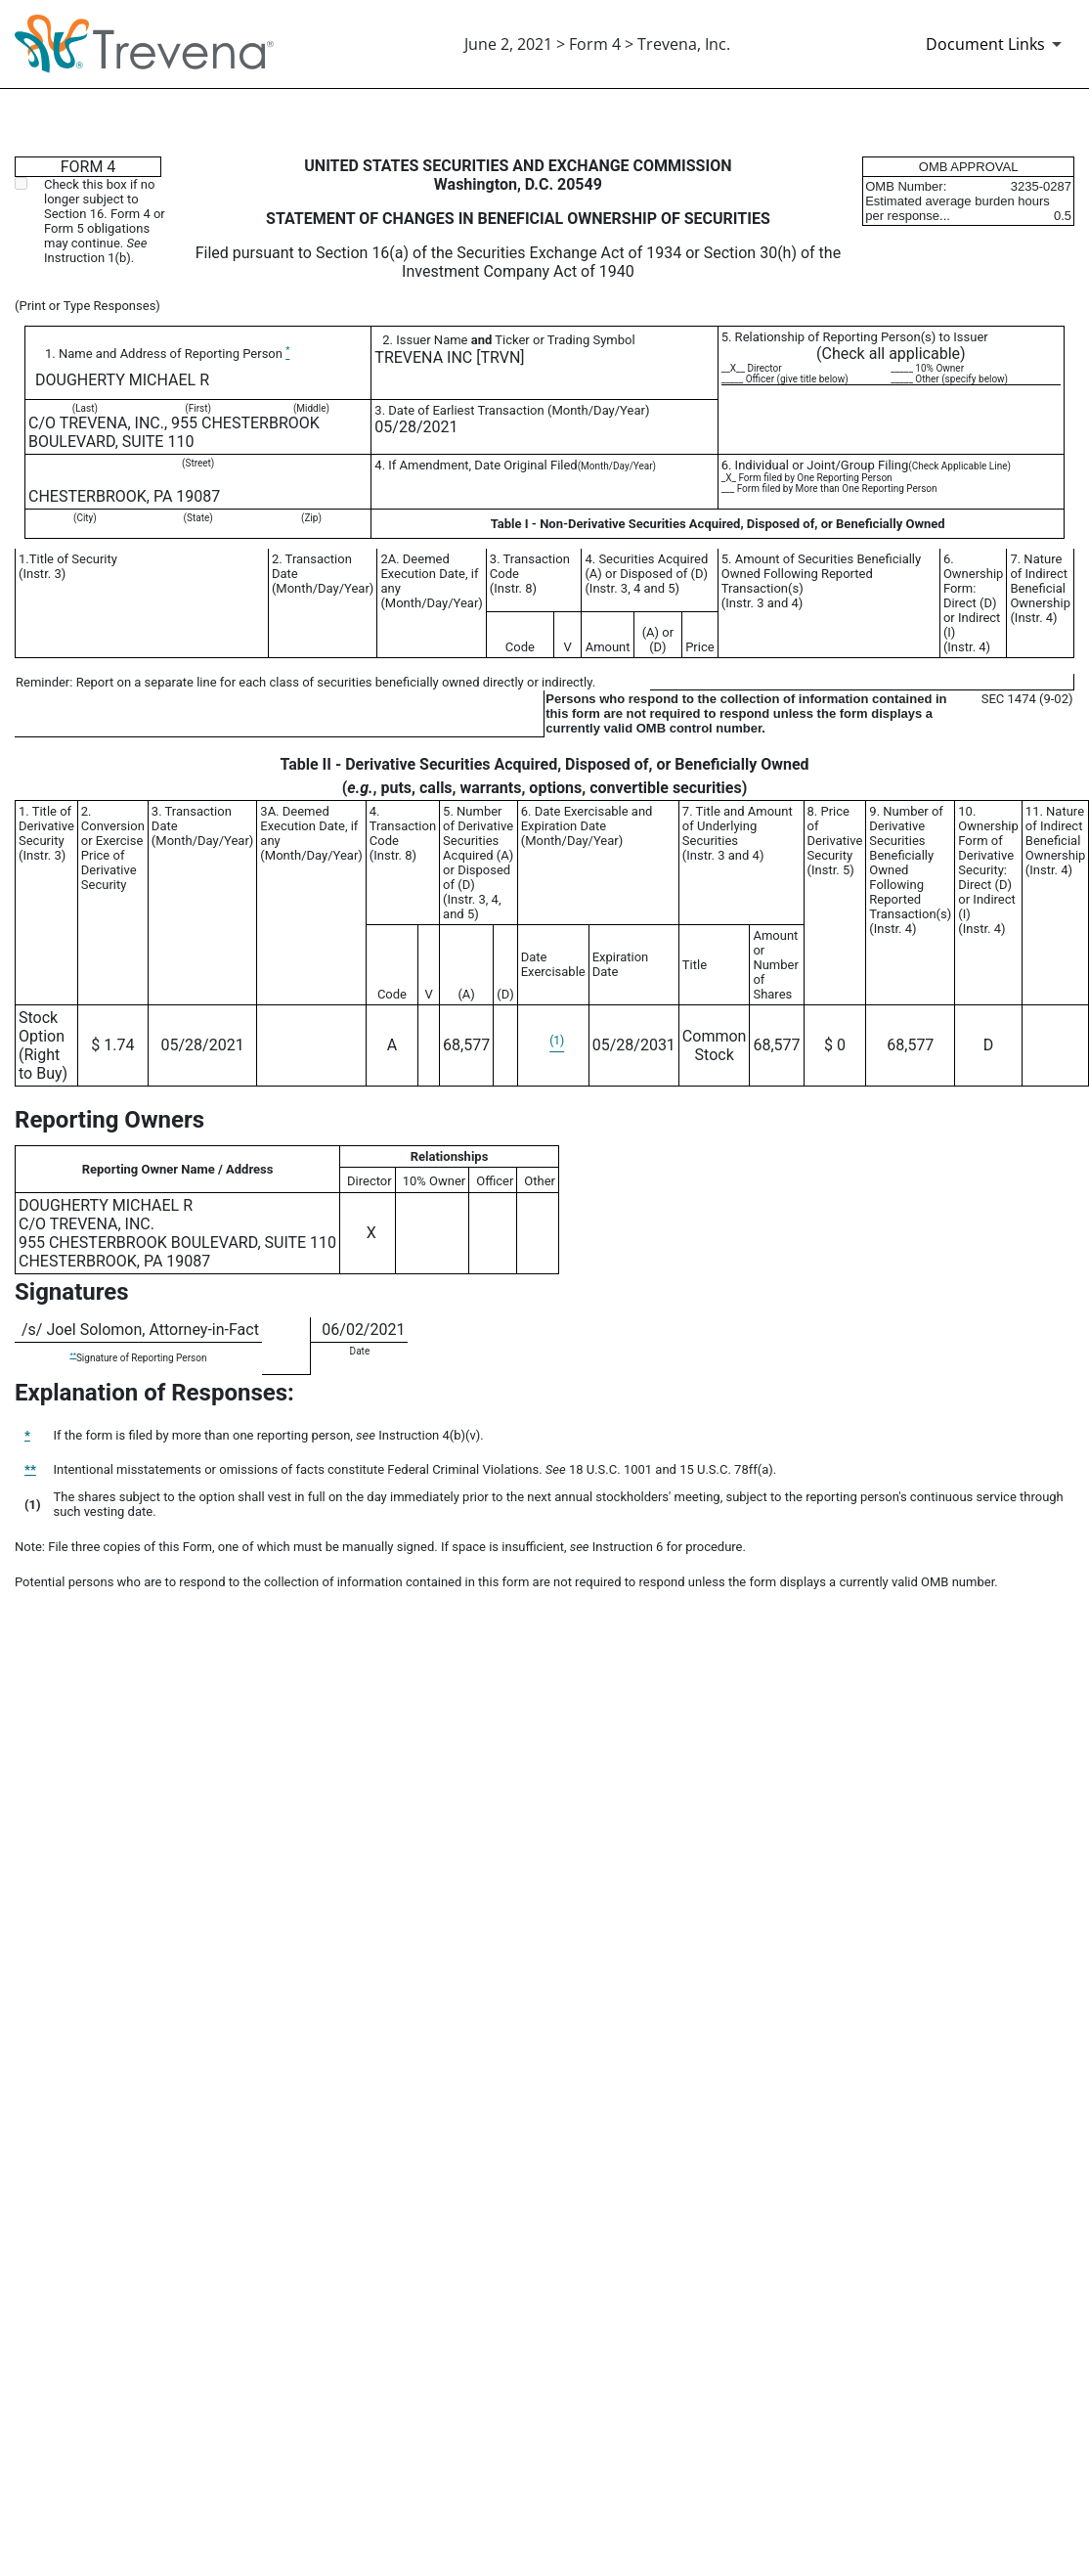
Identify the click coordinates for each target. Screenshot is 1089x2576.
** (72, 1355)
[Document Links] (997, 44)
